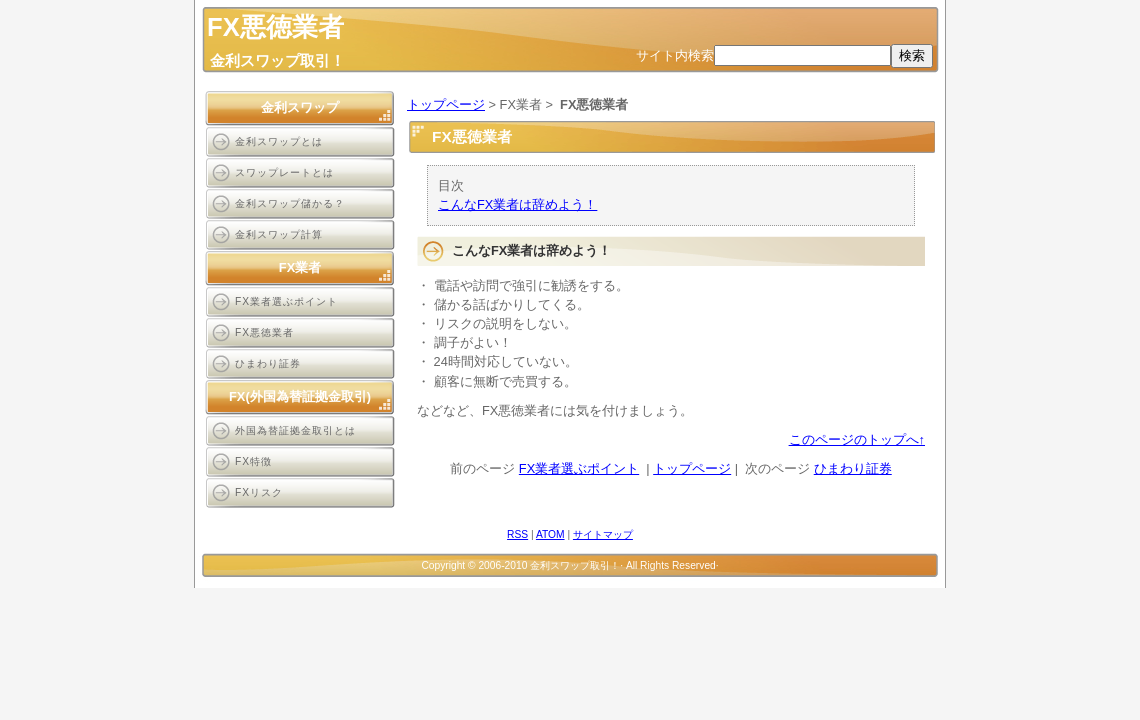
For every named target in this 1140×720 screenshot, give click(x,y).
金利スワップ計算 (279, 234)
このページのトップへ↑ (857, 439)
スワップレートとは (284, 172)
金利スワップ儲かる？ (290, 203)
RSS (517, 534)
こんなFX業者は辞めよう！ (517, 204)
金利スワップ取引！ (277, 60)
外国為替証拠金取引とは (295, 430)
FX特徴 (253, 461)
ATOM (550, 534)
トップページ (446, 104)
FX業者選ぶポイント (579, 468)
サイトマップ (603, 534)
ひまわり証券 (853, 468)
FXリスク (259, 492)
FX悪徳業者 (264, 332)
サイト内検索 (675, 55)
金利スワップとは (279, 141)
